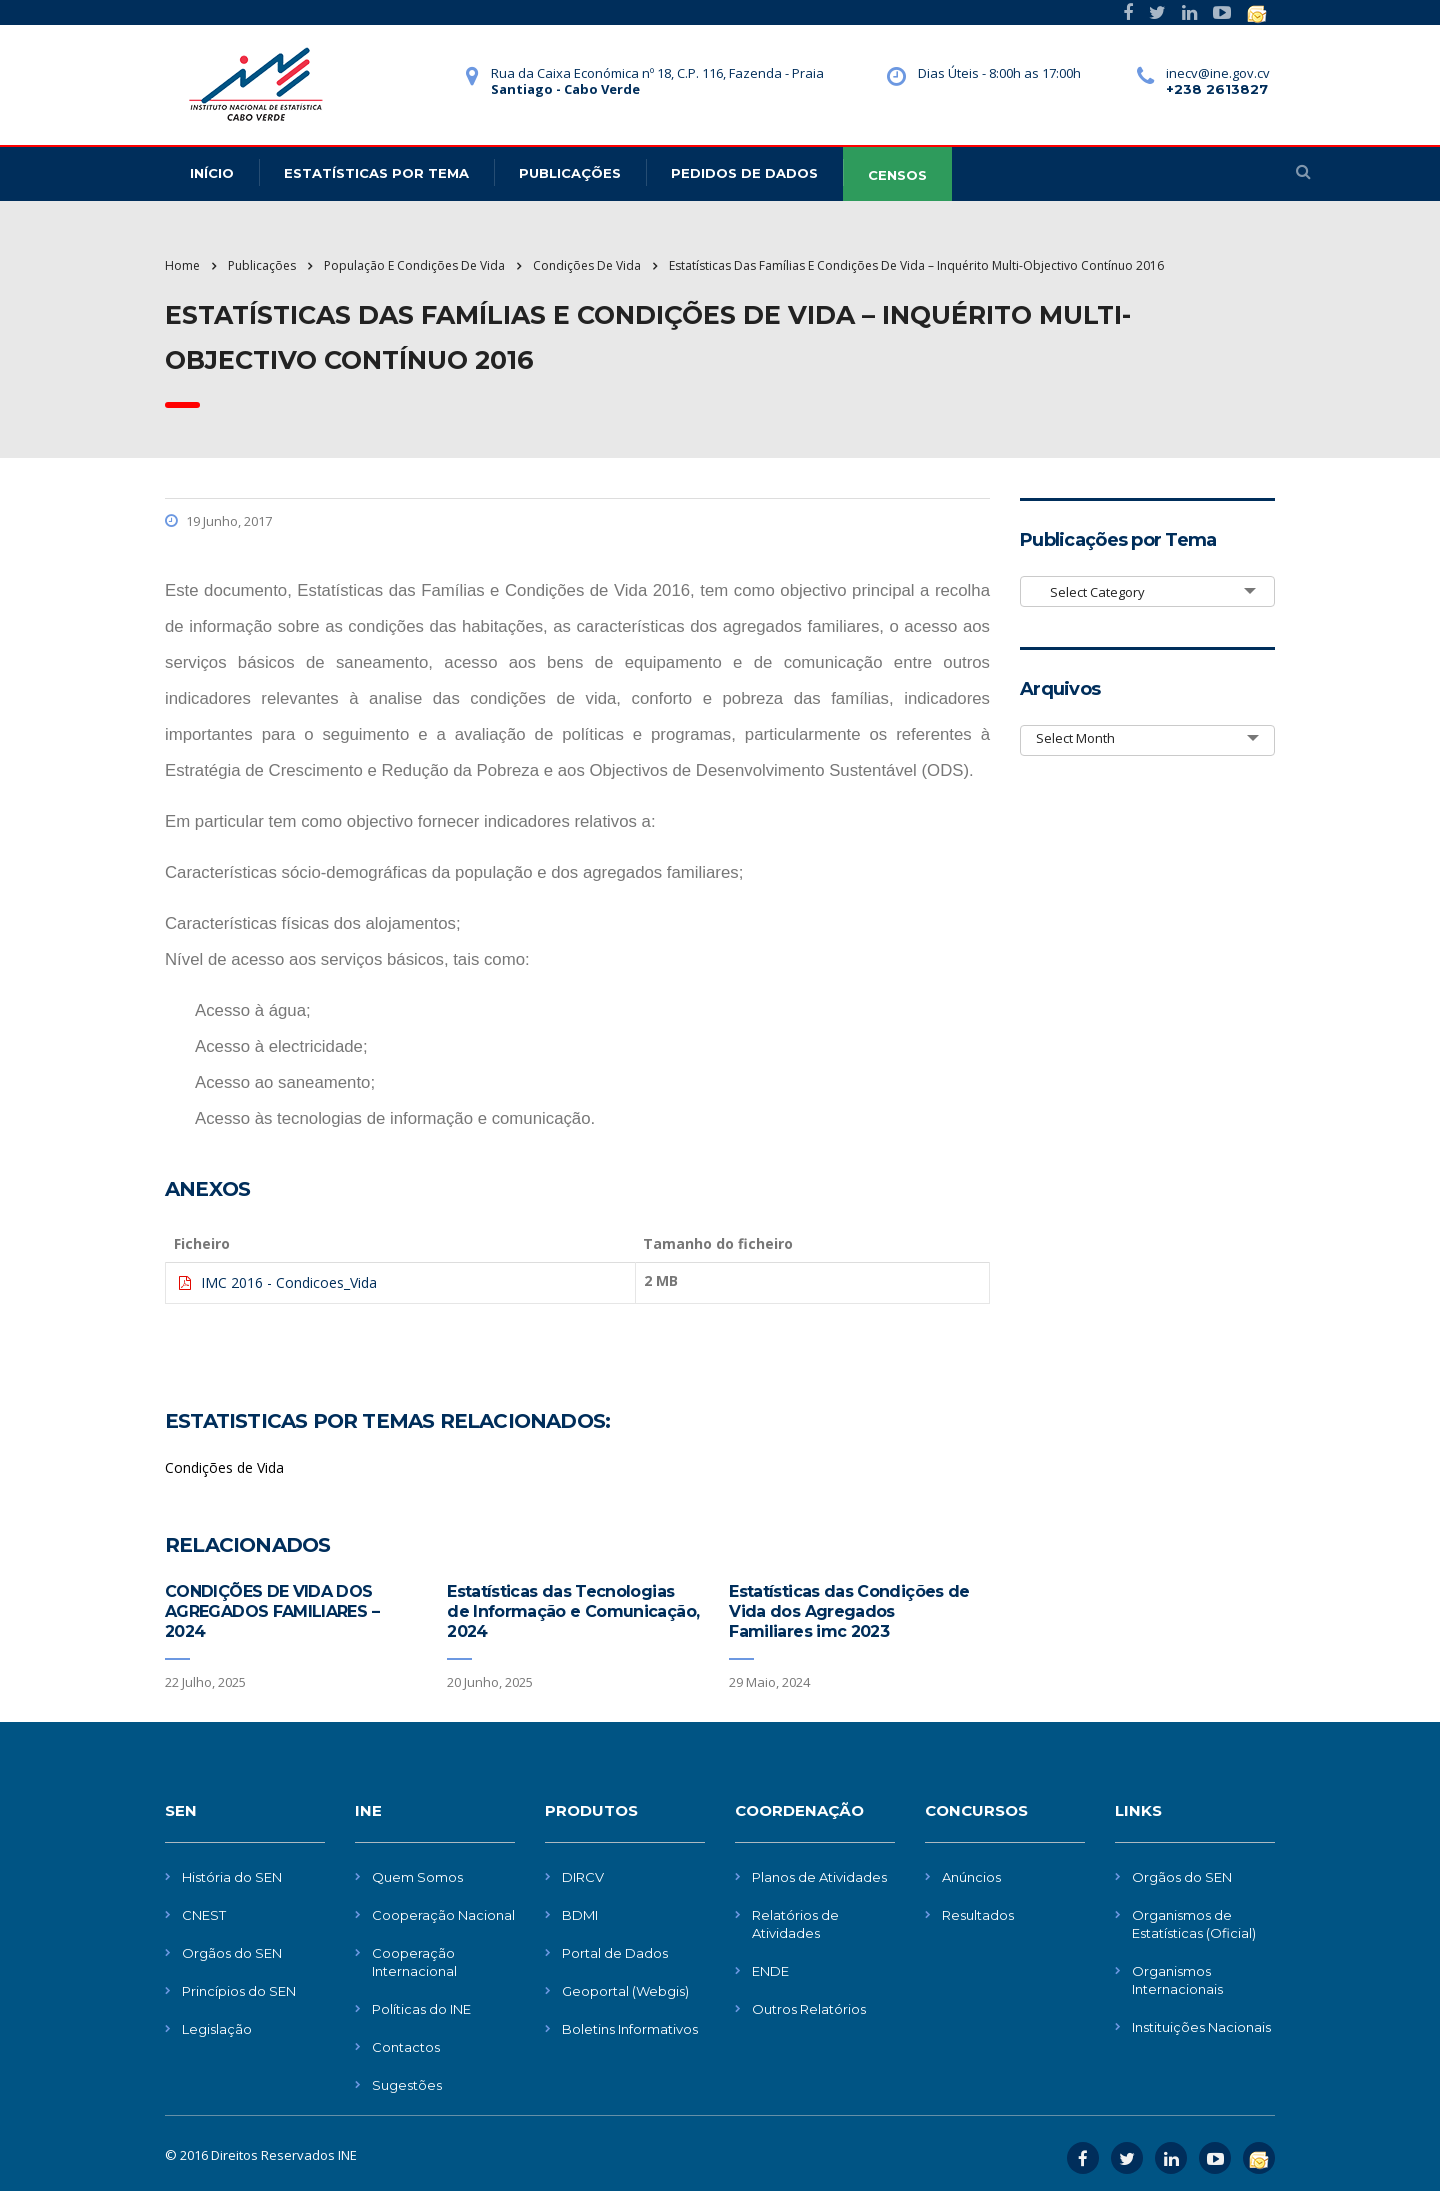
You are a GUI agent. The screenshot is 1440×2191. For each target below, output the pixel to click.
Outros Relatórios (809, 2009)
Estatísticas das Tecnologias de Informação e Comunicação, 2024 (573, 1611)
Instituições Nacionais (1201, 2027)
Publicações (570, 173)
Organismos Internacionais (1177, 1980)
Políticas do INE (421, 2009)
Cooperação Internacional (414, 1962)
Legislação (217, 2029)
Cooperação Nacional (443, 1915)
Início (212, 173)
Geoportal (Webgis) (625, 1991)
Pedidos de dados (744, 173)
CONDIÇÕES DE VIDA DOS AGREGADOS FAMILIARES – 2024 (272, 1611)
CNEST (204, 1915)
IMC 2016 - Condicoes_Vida (289, 1282)
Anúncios (971, 1877)
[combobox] (1147, 591)
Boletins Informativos (630, 2029)
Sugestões (407, 2085)
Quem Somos (417, 1877)
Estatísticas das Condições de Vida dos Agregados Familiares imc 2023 (849, 1611)
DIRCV (583, 1877)
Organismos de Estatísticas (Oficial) (1194, 1924)
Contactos (406, 2047)
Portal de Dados (615, 1953)
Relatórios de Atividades (795, 1924)
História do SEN (232, 1877)
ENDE (770, 1971)
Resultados (978, 1915)
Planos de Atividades (819, 1877)
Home (182, 265)
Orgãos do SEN (232, 1953)
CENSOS (897, 175)
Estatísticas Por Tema (376, 173)
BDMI (580, 1915)
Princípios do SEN (239, 1991)
